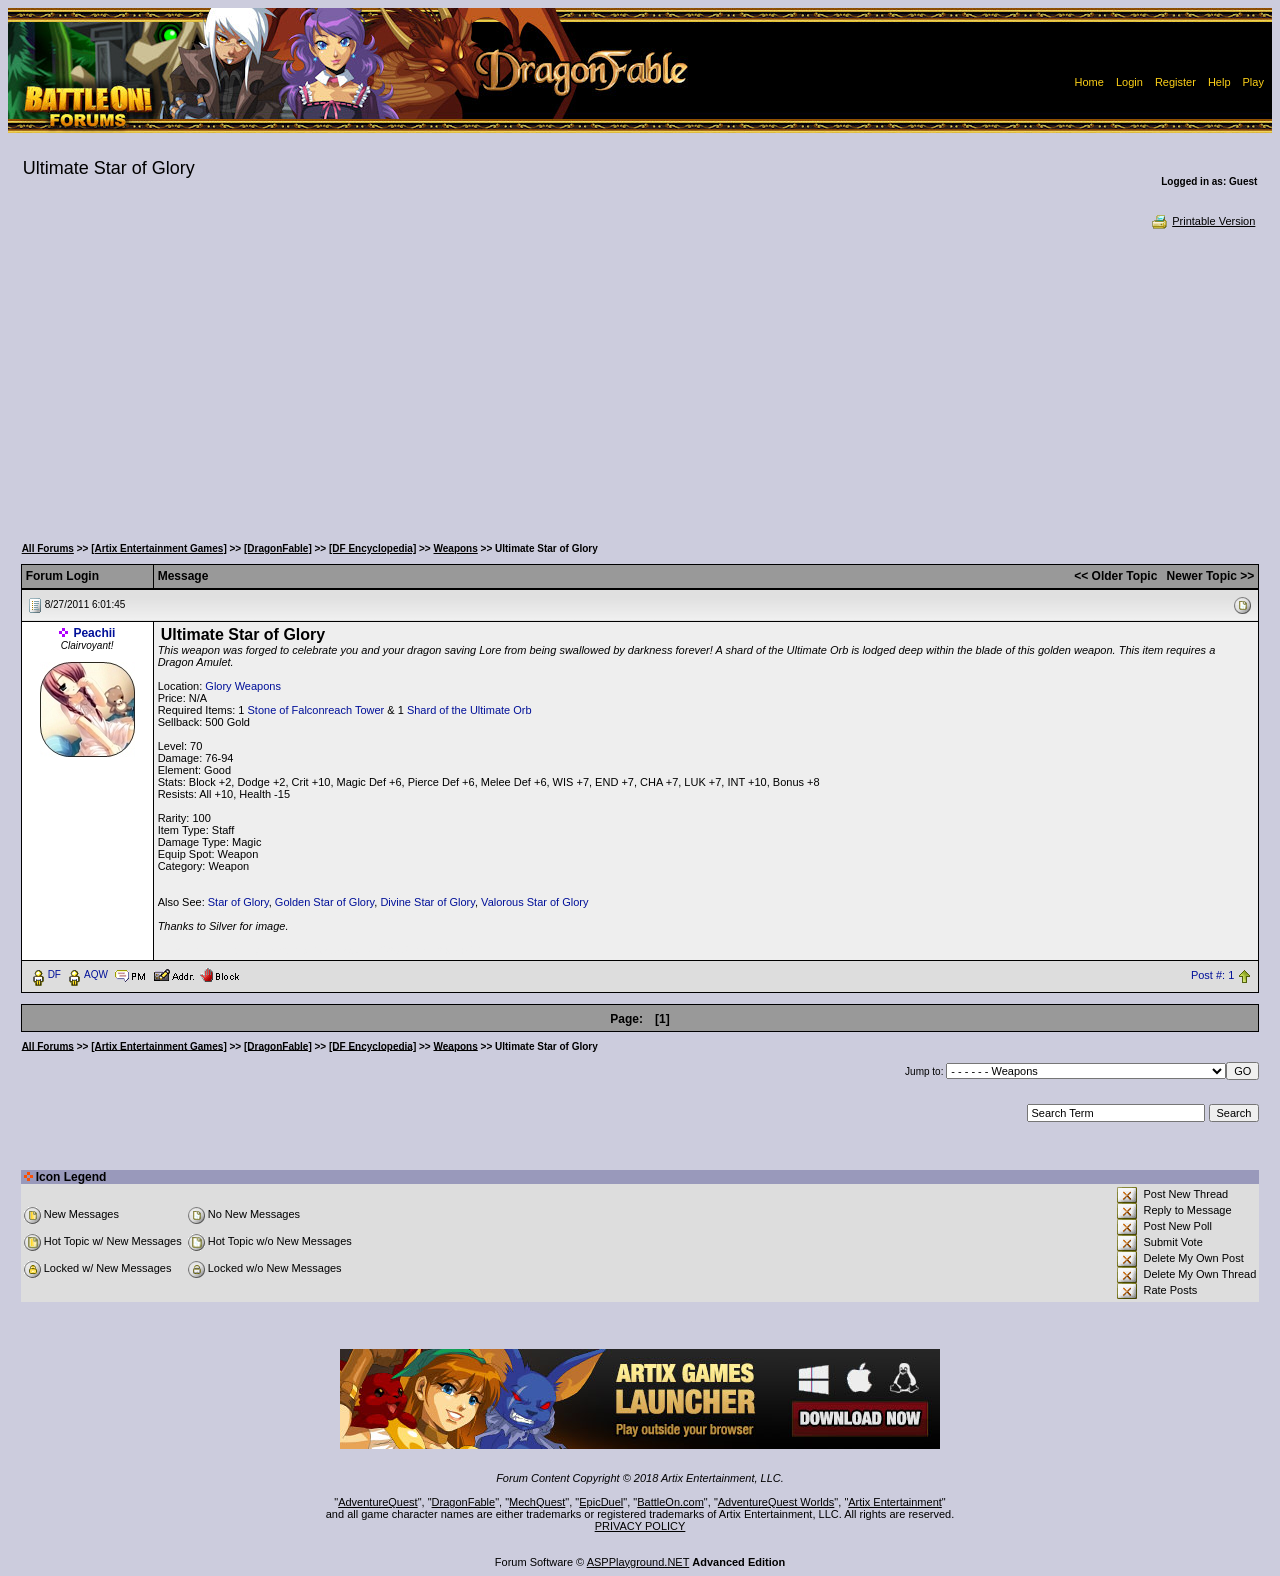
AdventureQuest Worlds (776, 1502)
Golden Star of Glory (324, 902)
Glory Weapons (243, 686)
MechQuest (537, 1502)
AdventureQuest (378, 1502)
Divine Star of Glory (427, 902)
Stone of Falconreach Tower (316, 710)
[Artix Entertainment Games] (159, 548)
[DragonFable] (278, 548)
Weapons (456, 548)
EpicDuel (601, 1502)
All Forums (48, 548)
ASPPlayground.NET (638, 1562)
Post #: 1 (1212, 975)
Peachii (94, 633)
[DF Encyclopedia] (372, 548)
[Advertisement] (640, 380)
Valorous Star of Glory (534, 902)
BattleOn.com (670, 1502)
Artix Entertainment (895, 1502)
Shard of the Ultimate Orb (469, 710)
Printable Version (1202, 221)
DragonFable (464, 1502)
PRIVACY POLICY (640, 1526)
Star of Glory (238, 902)
